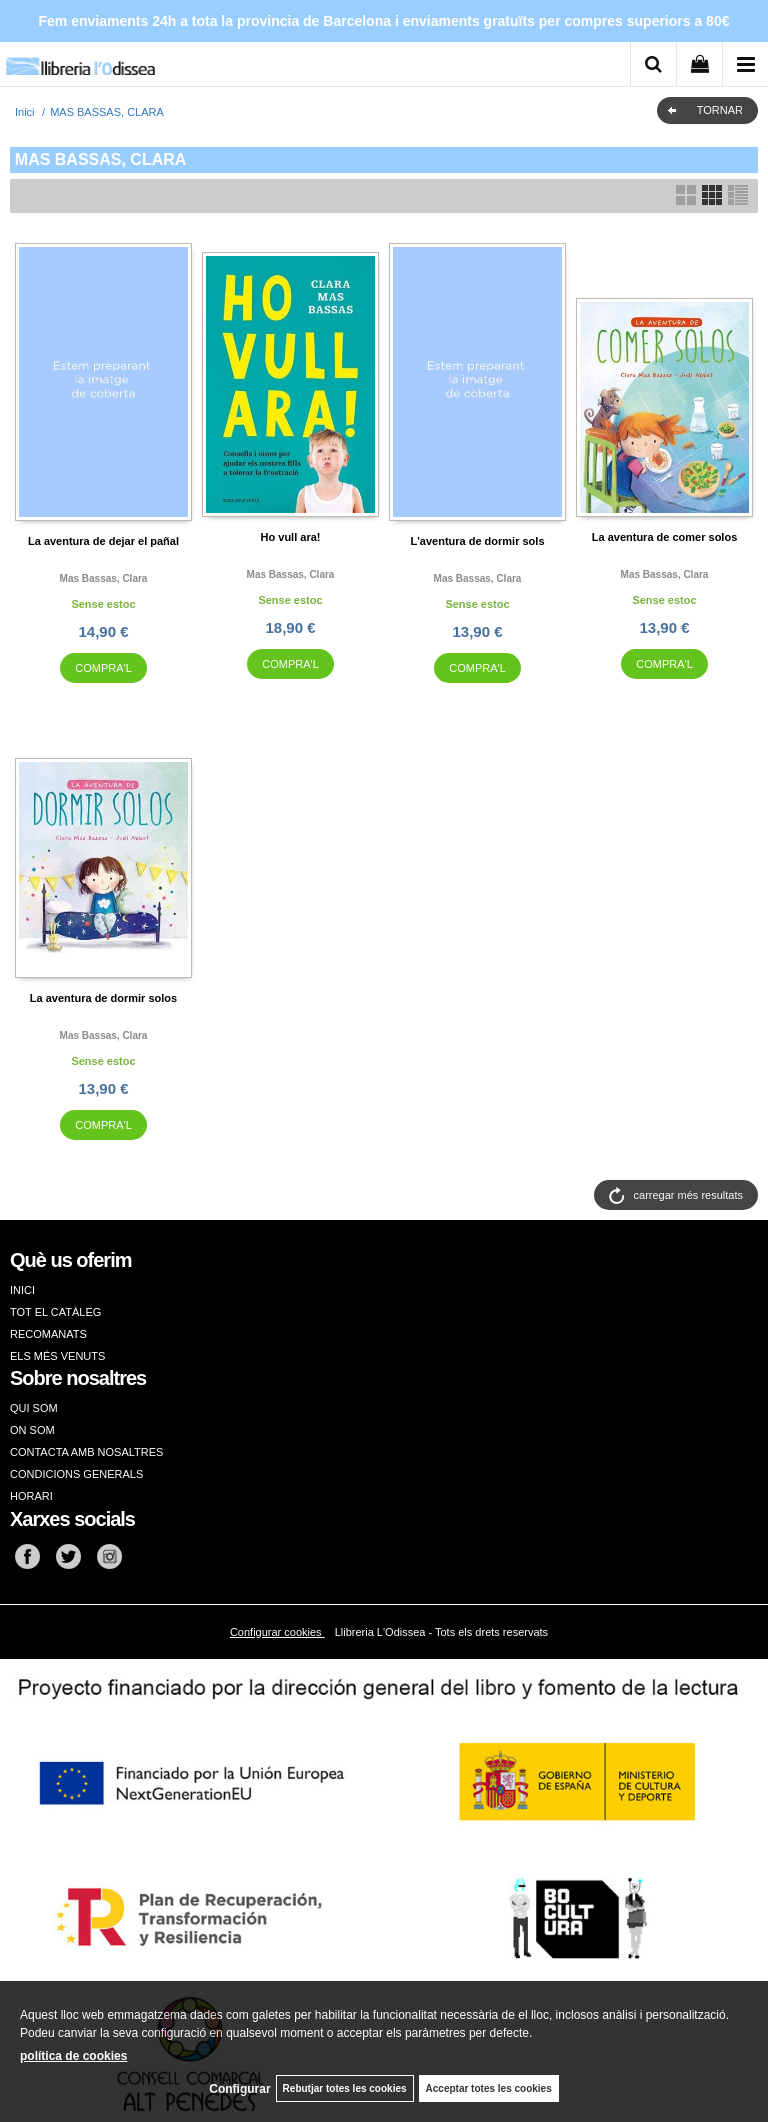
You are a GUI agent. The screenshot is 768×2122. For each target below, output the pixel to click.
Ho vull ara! (291, 537)
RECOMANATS (48, 1334)
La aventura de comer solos (665, 537)
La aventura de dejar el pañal (103, 541)
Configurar (239, 2089)
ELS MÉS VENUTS (57, 1356)
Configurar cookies (277, 1632)
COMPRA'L (103, 668)
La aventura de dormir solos (103, 998)
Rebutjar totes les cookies (345, 2088)
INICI (22, 1290)
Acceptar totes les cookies (489, 2088)
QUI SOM (34, 1408)
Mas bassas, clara (104, 578)
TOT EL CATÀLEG (55, 1312)
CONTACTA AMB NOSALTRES (86, 1452)
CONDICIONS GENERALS (76, 1474)
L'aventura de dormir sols (477, 541)
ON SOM (32, 1430)
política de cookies (73, 2056)
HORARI (31, 1496)
